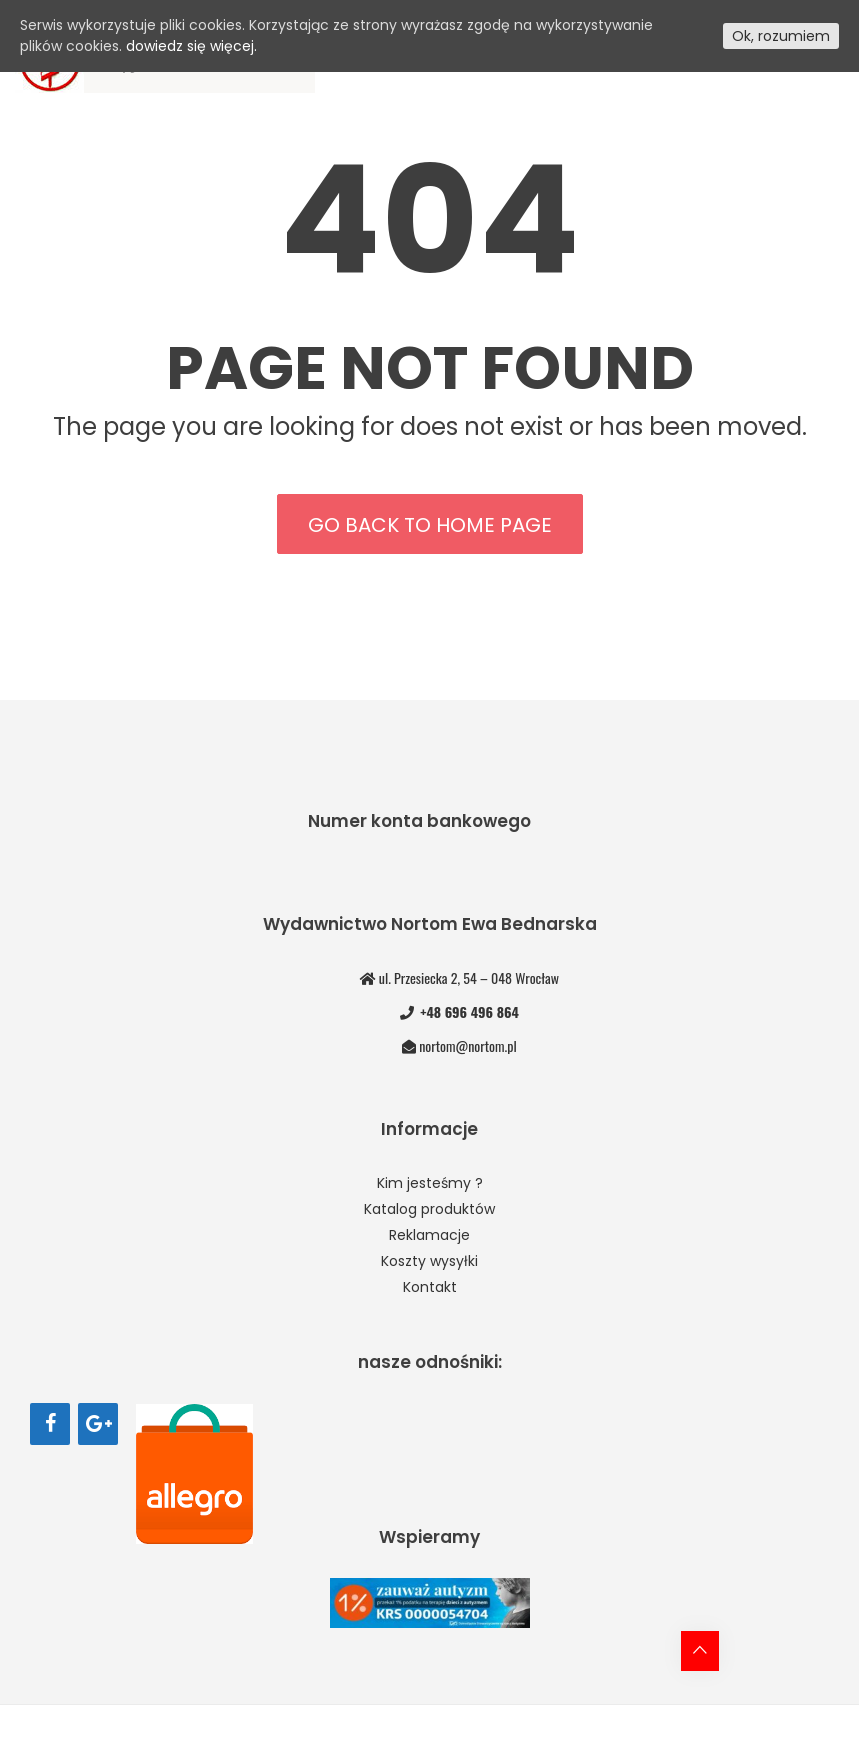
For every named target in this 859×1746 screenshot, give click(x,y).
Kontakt (430, 1287)
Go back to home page (430, 525)
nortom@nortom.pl (467, 1045)
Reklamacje (429, 1235)
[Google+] (98, 1424)
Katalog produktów (429, 1209)
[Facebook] (50, 1424)
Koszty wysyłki (429, 1261)
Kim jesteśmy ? (430, 1183)
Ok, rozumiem (781, 36)
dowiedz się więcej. (191, 46)
